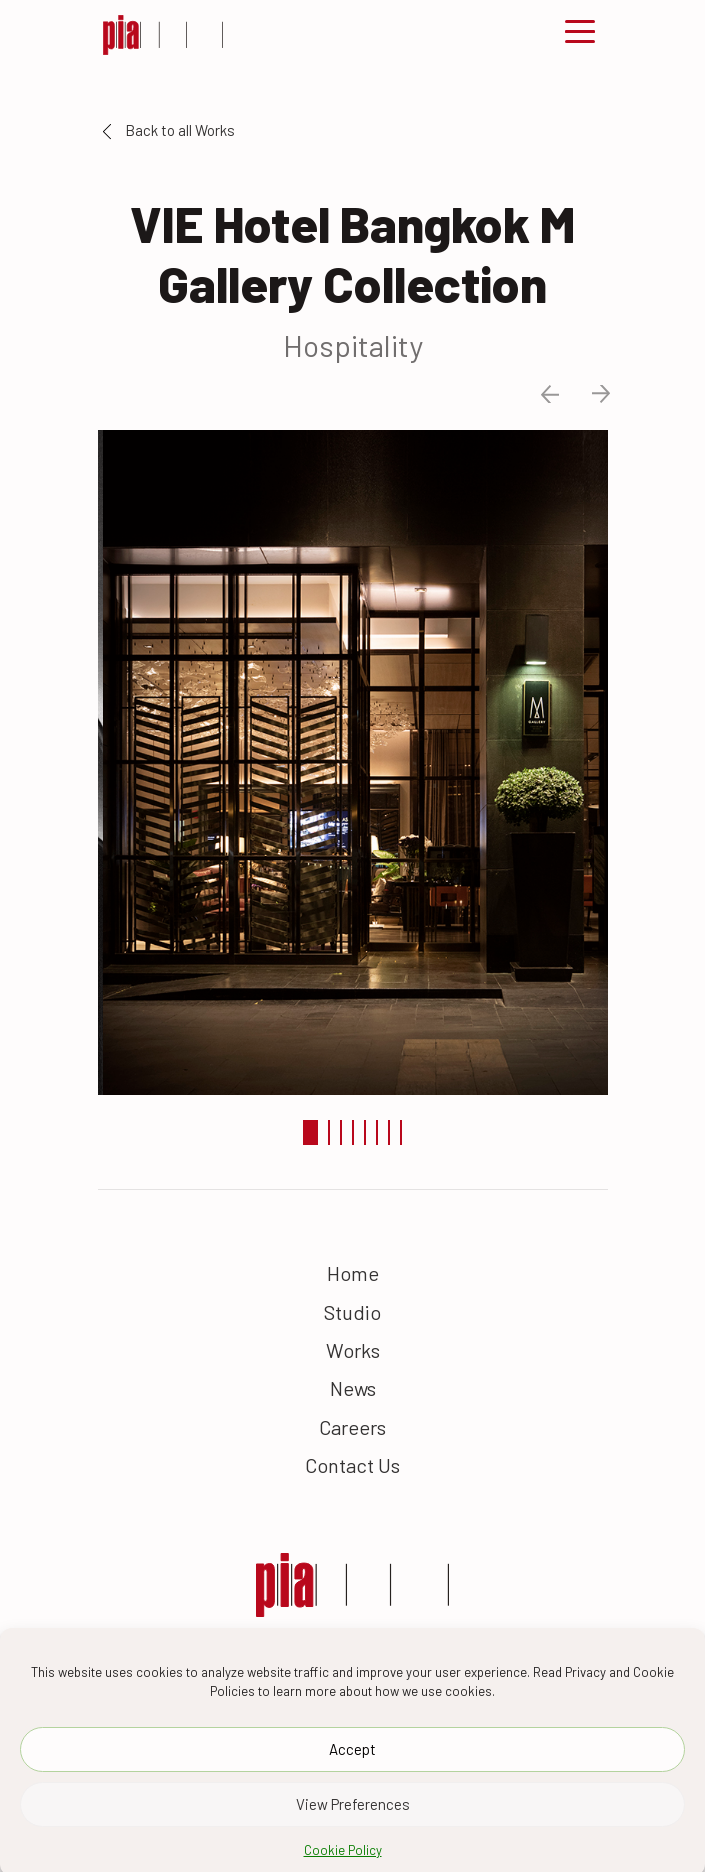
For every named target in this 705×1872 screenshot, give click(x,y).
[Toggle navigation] (580, 35)
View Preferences (353, 1823)
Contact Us (352, 1465)
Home (353, 1273)
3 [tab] (341, 1132)
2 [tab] (329, 1132)
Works (353, 1350)
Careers (352, 1427)
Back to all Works (169, 130)
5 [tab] (365, 1132)
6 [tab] (377, 1132)
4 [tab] (353, 1132)
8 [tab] (401, 1132)
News (353, 1388)
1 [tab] (310, 1132)
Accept (352, 1768)
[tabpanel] (353, 760)
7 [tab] (389, 1132)
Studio (352, 1312)
